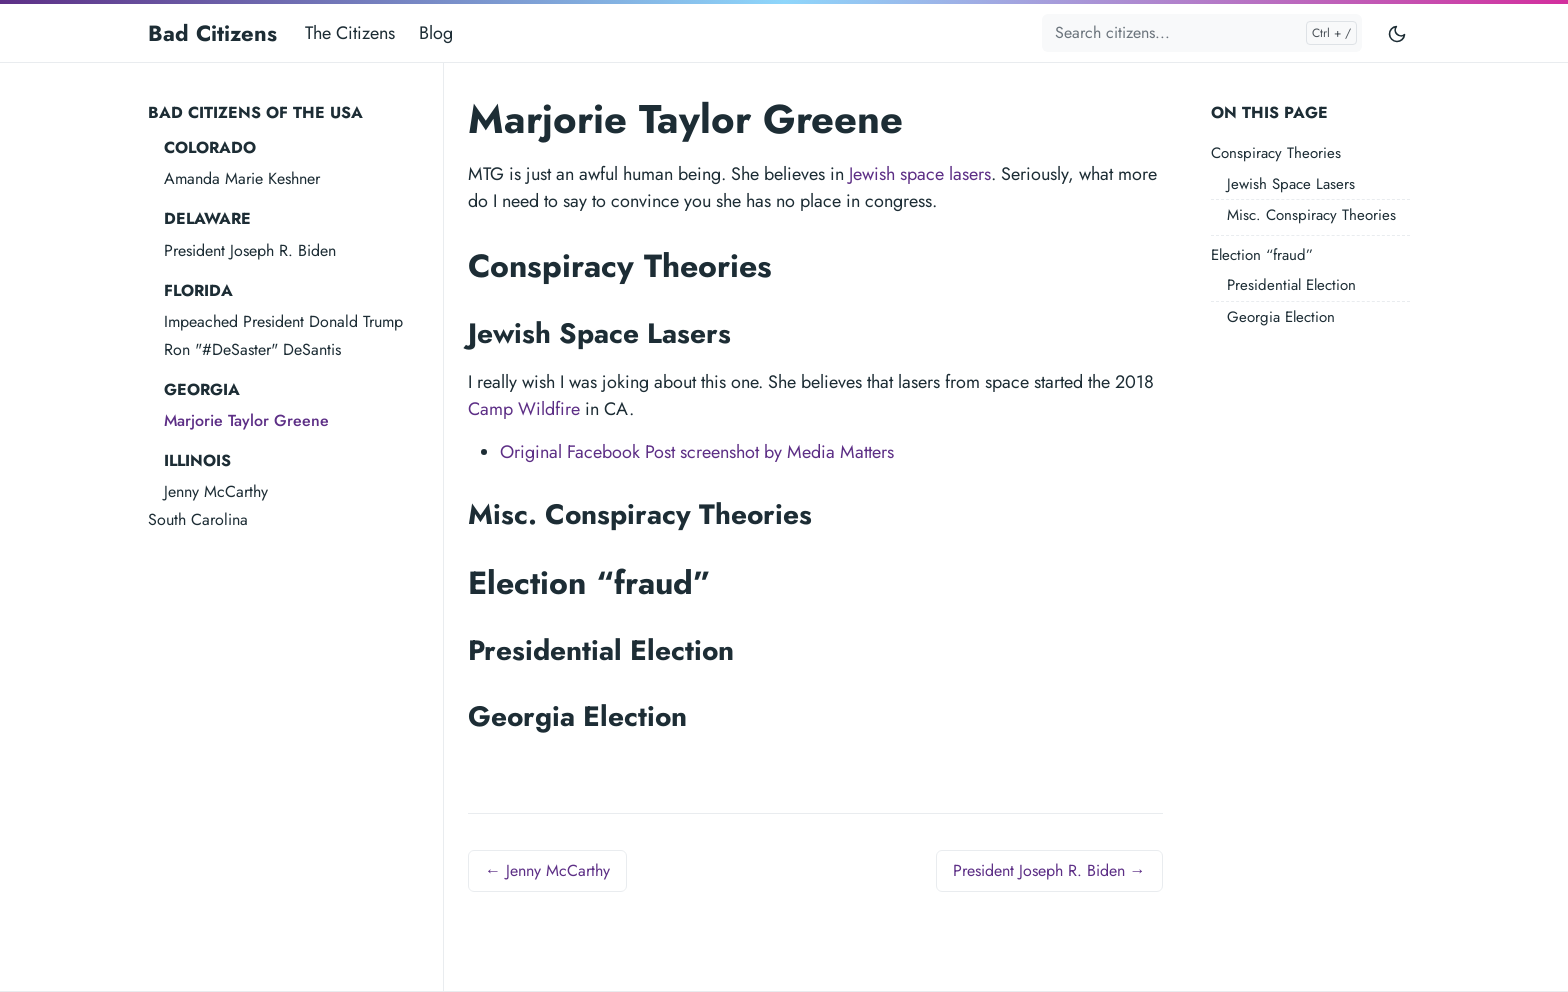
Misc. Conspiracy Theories (1311, 215)
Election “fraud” (1262, 255)
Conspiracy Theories (1276, 153)
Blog (436, 33)
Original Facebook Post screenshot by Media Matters (697, 452)
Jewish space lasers (920, 174)
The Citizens (350, 33)
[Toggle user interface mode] (1397, 33)
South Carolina (198, 519)
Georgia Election (1281, 317)
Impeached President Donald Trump (283, 321)
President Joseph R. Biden (250, 250)
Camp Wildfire (524, 409)
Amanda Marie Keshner (242, 178)
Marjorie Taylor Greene (246, 420)
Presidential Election (1291, 285)
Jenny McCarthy (216, 491)
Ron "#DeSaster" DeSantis (252, 349)
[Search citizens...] (1202, 33)
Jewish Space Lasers (1291, 184)
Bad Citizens (212, 33)
